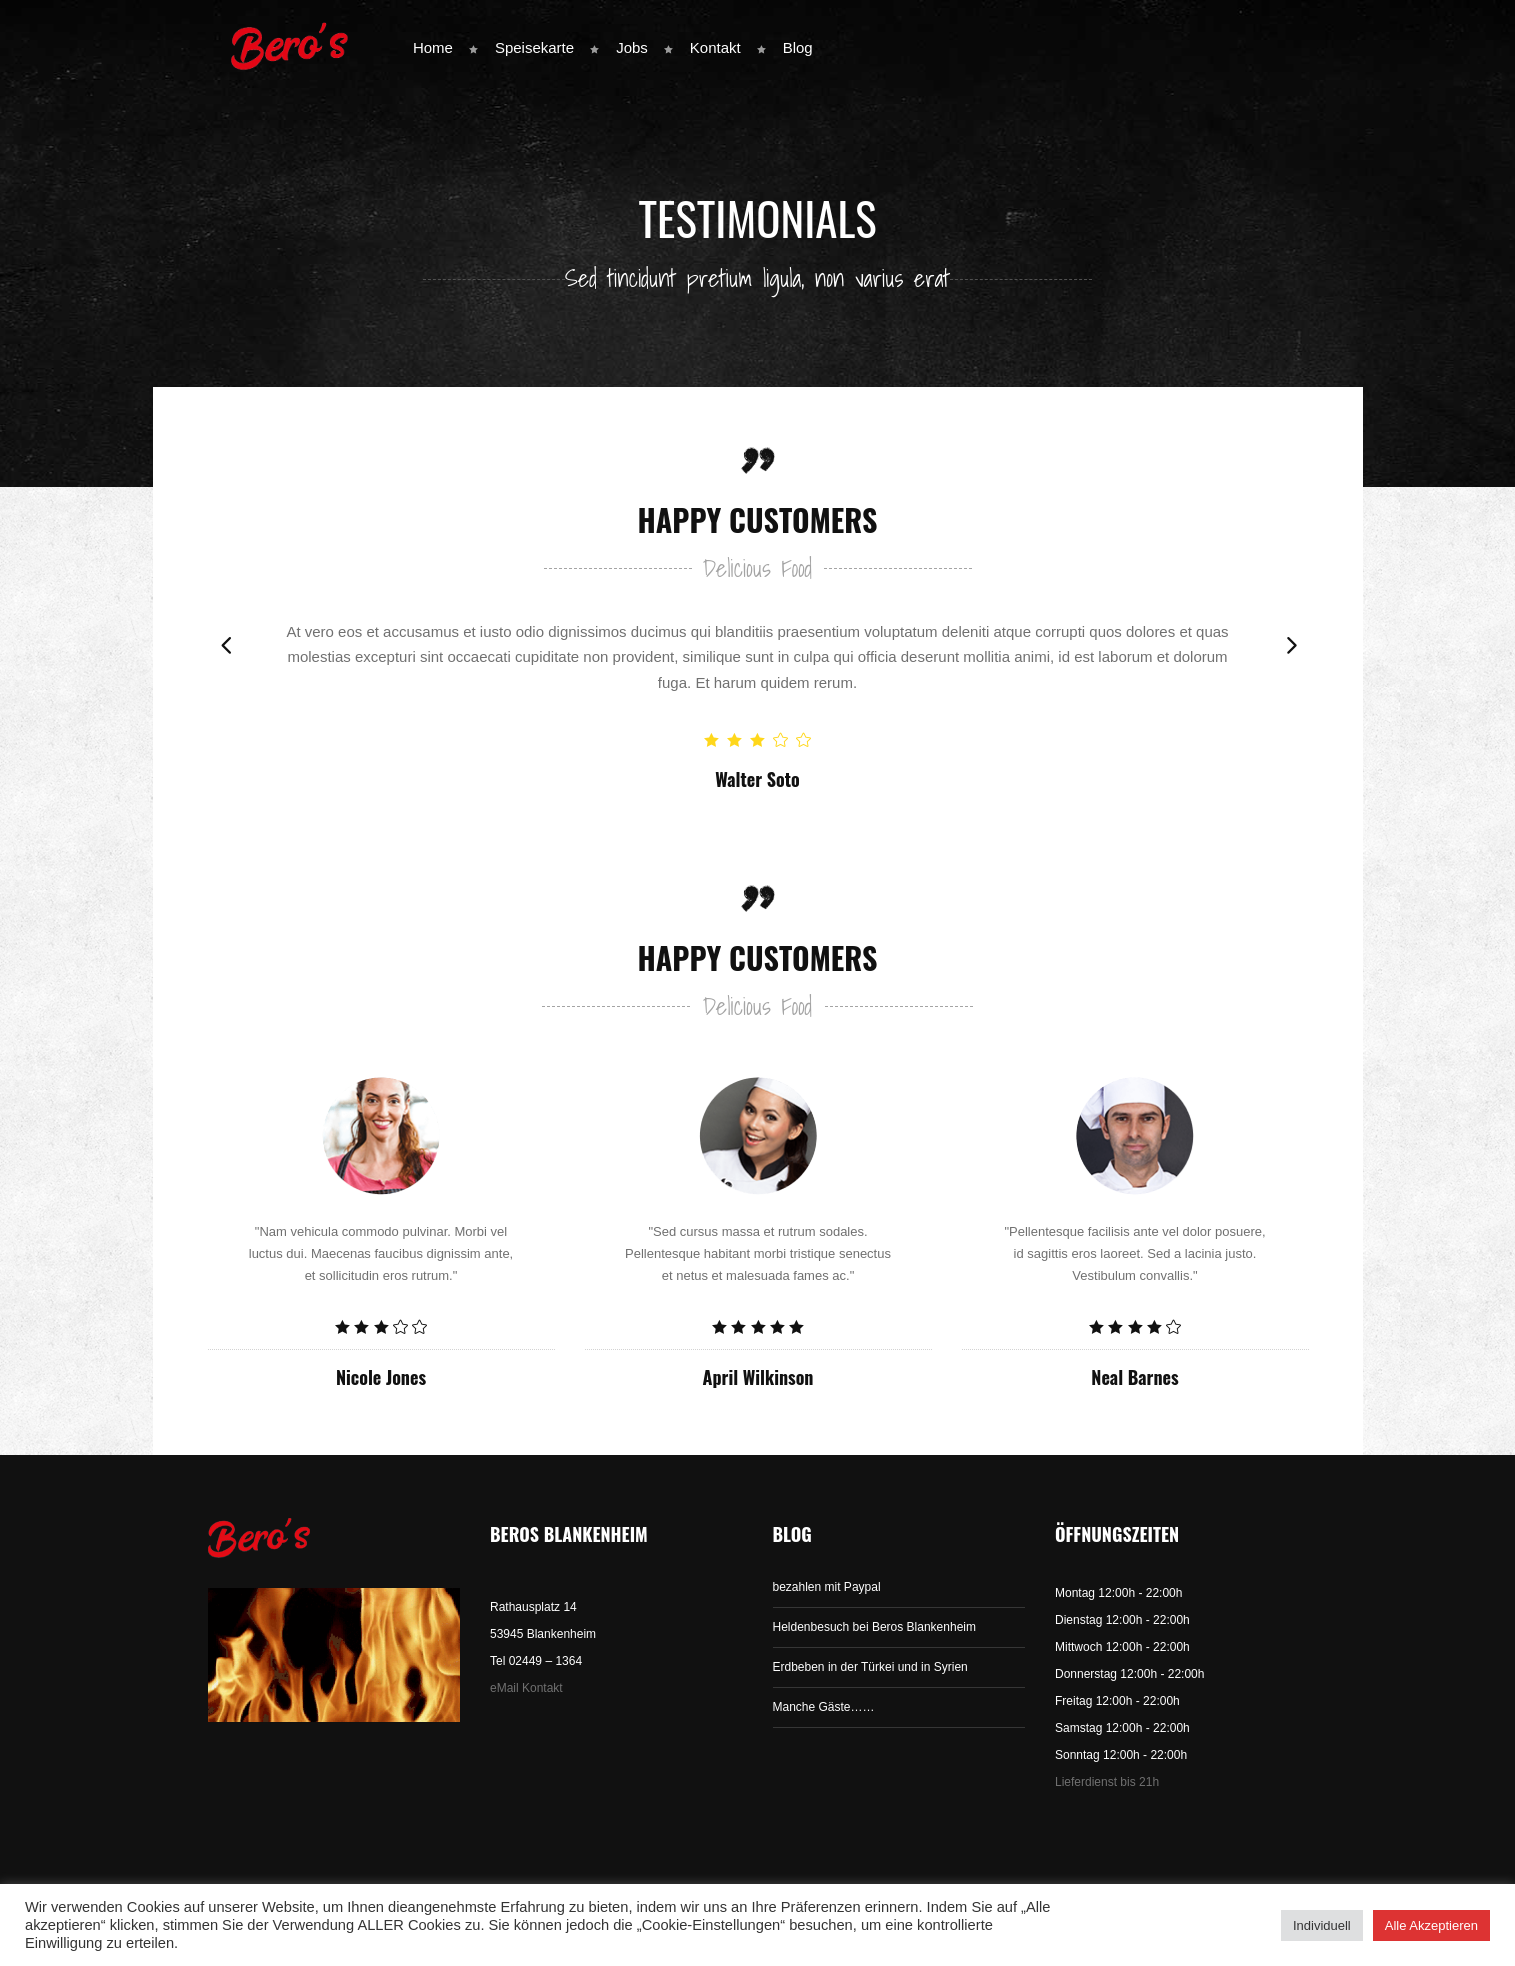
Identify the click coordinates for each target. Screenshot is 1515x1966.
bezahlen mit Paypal (827, 1587)
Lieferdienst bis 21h (1107, 1782)
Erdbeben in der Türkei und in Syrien (870, 1667)
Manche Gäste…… (824, 1707)
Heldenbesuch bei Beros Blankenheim (874, 1627)
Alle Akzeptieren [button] (1431, 1925)
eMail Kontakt (526, 1688)
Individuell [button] (1322, 1925)
